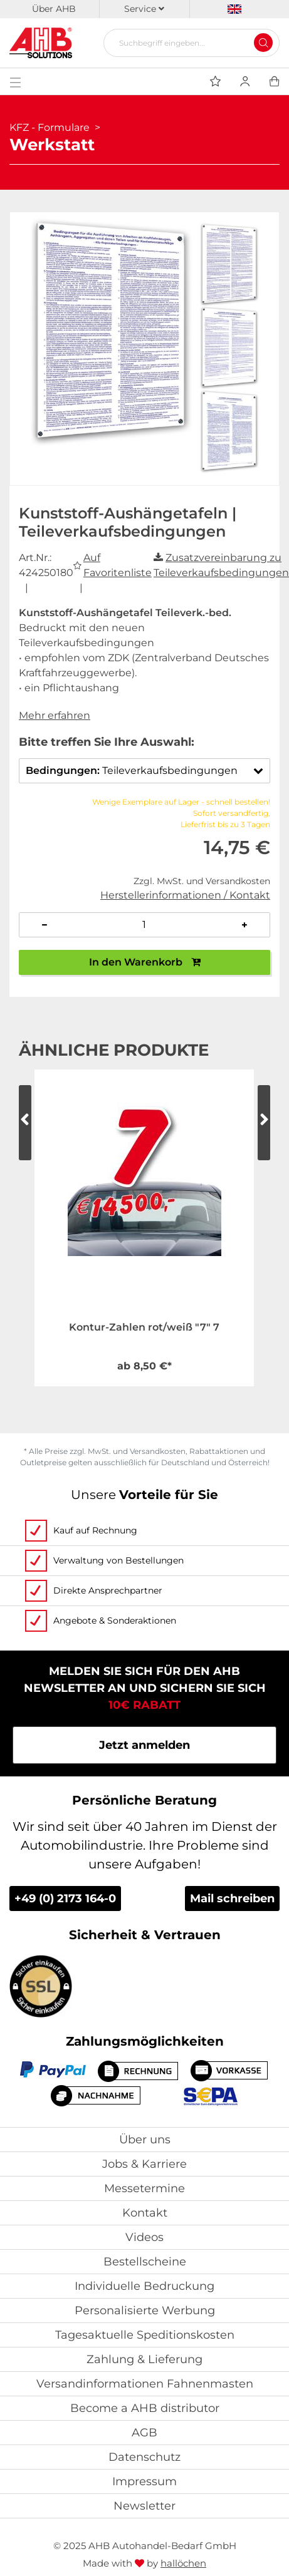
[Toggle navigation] (15, 81)
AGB (144, 2432)
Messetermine (144, 2188)
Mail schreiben (232, 1898)
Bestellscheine (144, 2262)
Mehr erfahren (54, 715)
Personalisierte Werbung (145, 2310)
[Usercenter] (245, 81)
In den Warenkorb (145, 962)
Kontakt (144, 2213)
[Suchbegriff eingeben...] (186, 42)
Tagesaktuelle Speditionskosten (144, 2335)
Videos (144, 2237)
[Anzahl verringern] (44, 925)
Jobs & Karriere (144, 2164)
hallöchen (183, 2563)
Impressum (144, 2481)
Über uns (145, 2139)
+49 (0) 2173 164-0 (65, 1898)
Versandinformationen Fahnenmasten (144, 2384)
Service (144, 8)
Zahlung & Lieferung (144, 2359)
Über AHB (54, 8)
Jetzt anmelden (144, 1745)
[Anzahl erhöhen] (244, 925)
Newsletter (144, 2506)
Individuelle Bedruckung (144, 2286)
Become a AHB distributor (144, 2408)
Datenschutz (144, 2457)
